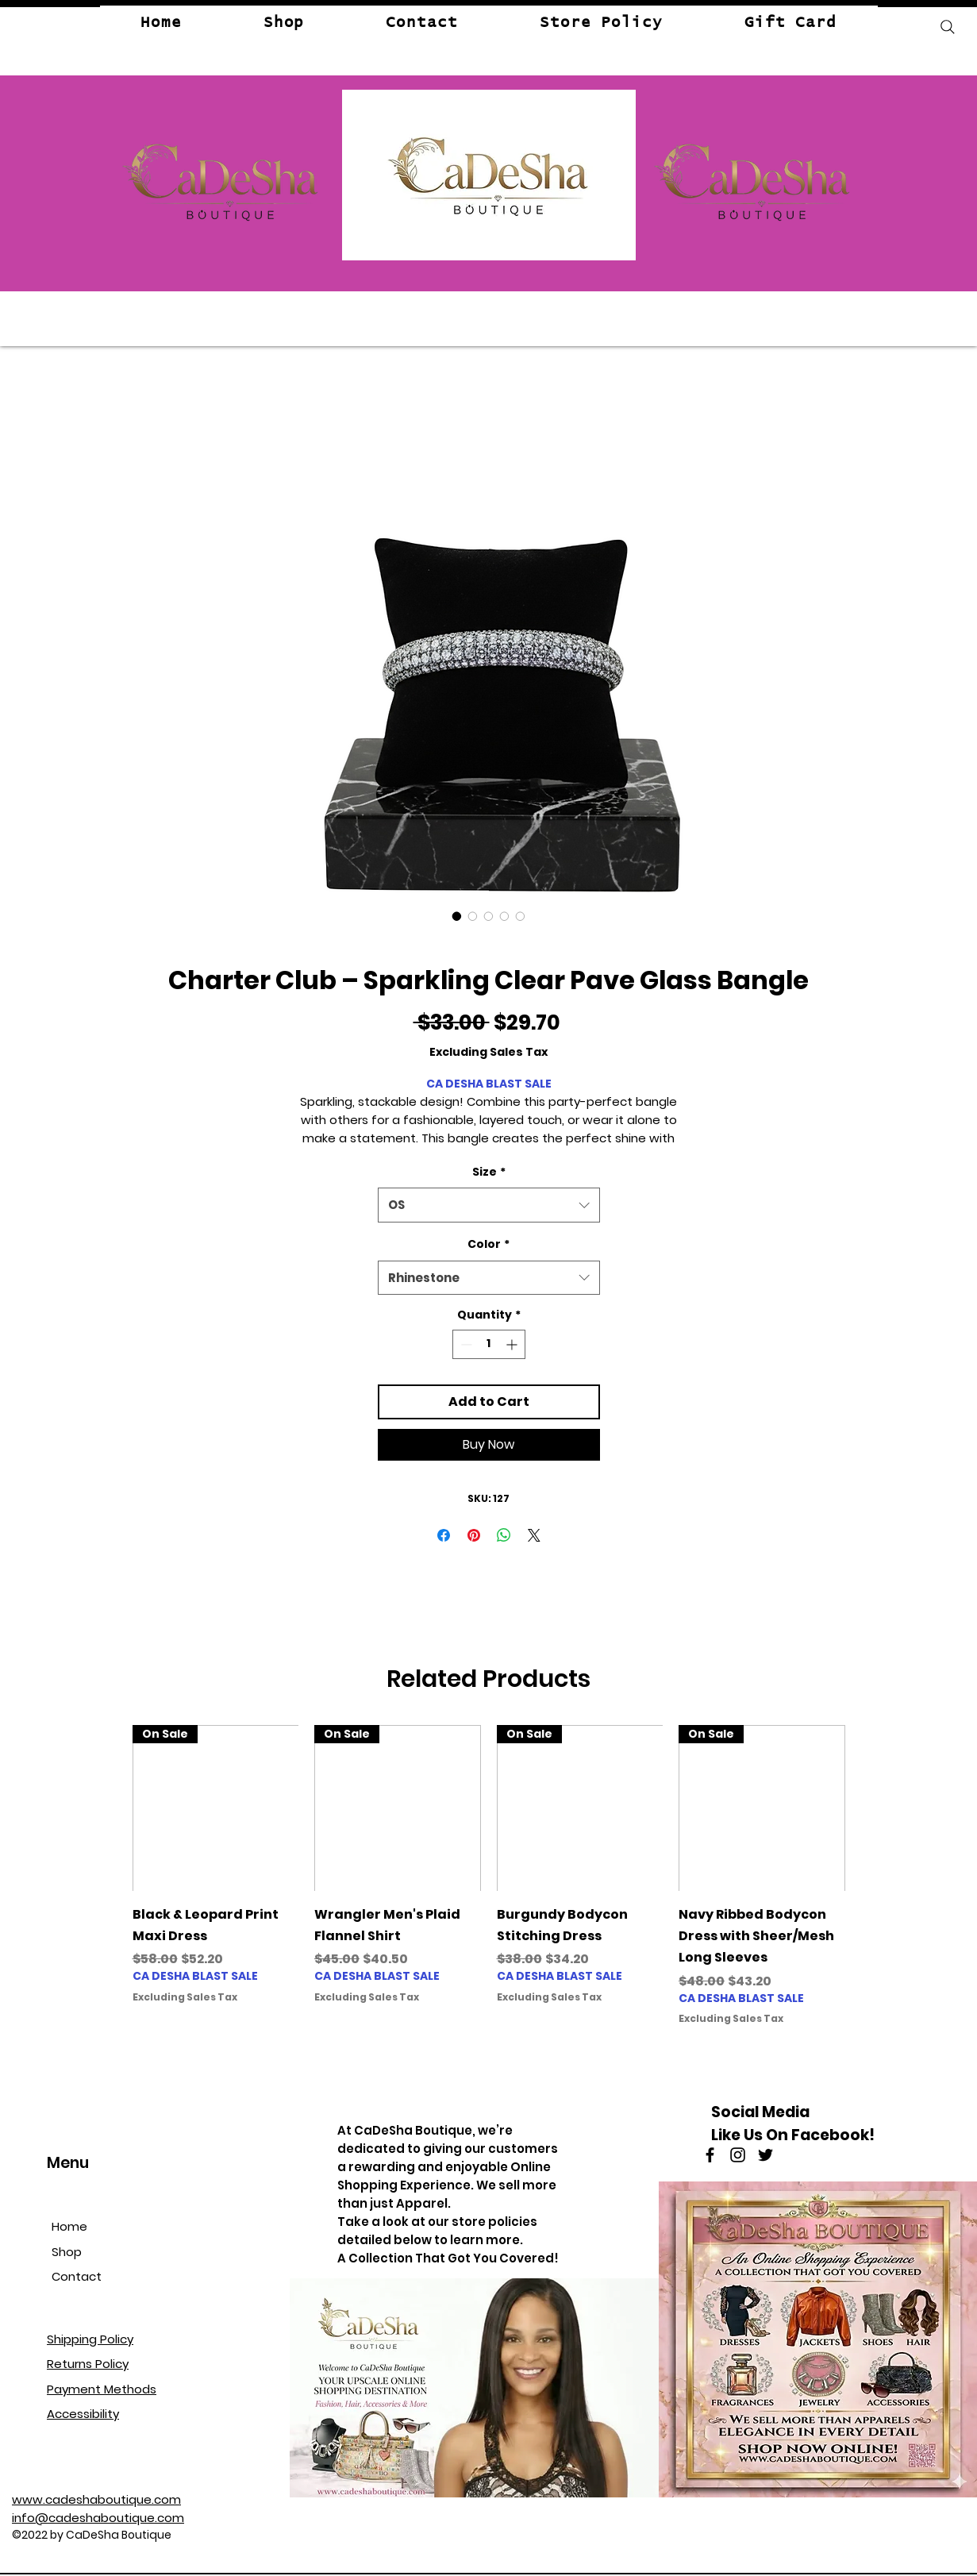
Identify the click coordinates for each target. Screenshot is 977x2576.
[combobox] (489, 1205)
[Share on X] (534, 1535)
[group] (489, 1875)
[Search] (948, 26)
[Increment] (513, 1344)
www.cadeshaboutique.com (96, 2499)
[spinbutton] (489, 1344)
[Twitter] (765, 2155)
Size (489, 1172)
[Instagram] (738, 2155)
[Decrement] (465, 1344)
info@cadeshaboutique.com (98, 2517)
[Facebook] (710, 2155)
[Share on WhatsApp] (504, 1535)
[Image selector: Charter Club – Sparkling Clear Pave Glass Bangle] (457, 916)
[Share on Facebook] (443, 1535)
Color (488, 1244)
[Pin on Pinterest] (473, 1535)
